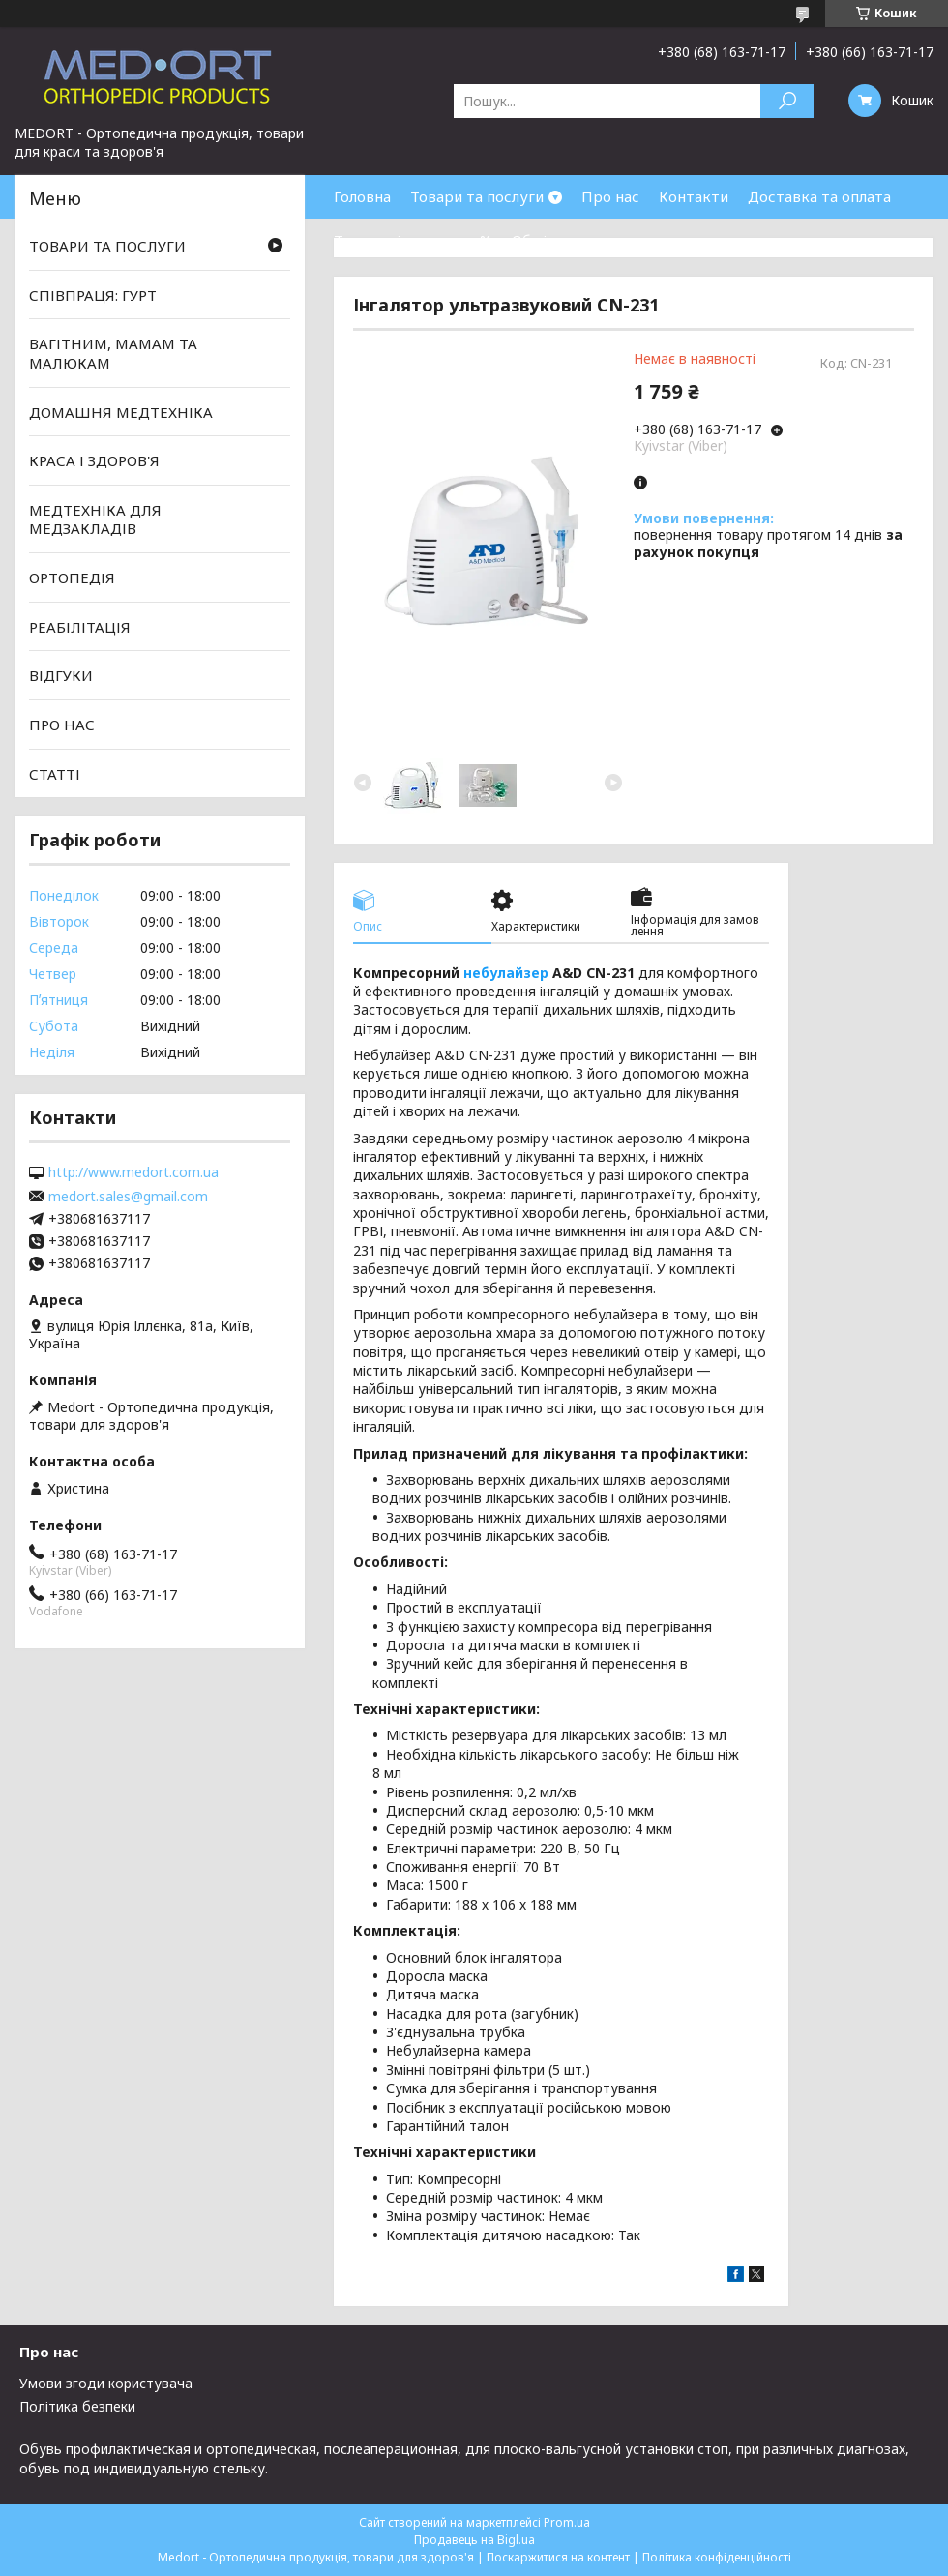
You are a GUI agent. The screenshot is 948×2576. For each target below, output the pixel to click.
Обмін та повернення (588, 240)
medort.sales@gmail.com (128, 1196)
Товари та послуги (477, 196)
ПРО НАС (62, 724)
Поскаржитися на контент (558, 2557)
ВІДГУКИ (61, 675)
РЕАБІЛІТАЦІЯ (80, 627)
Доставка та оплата (819, 196)
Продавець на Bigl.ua (474, 2540)
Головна (362, 196)
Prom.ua (567, 2522)
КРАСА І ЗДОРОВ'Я (94, 460)
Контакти (693, 196)
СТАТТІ (54, 773)
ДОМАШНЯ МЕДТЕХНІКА (121, 411)
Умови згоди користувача (106, 2383)
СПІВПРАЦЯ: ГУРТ (93, 295)
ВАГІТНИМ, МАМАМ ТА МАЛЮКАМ (113, 353)
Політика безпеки (77, 2406)
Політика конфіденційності (716, 2557)
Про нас (610, 196)
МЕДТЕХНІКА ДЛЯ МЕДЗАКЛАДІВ (95, 519)
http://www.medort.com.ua (133, 1172)
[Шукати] (787, 101)
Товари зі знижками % (413, 240)
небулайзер (505, 972)
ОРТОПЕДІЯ (72, 577)
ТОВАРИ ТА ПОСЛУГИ (107, 245)
